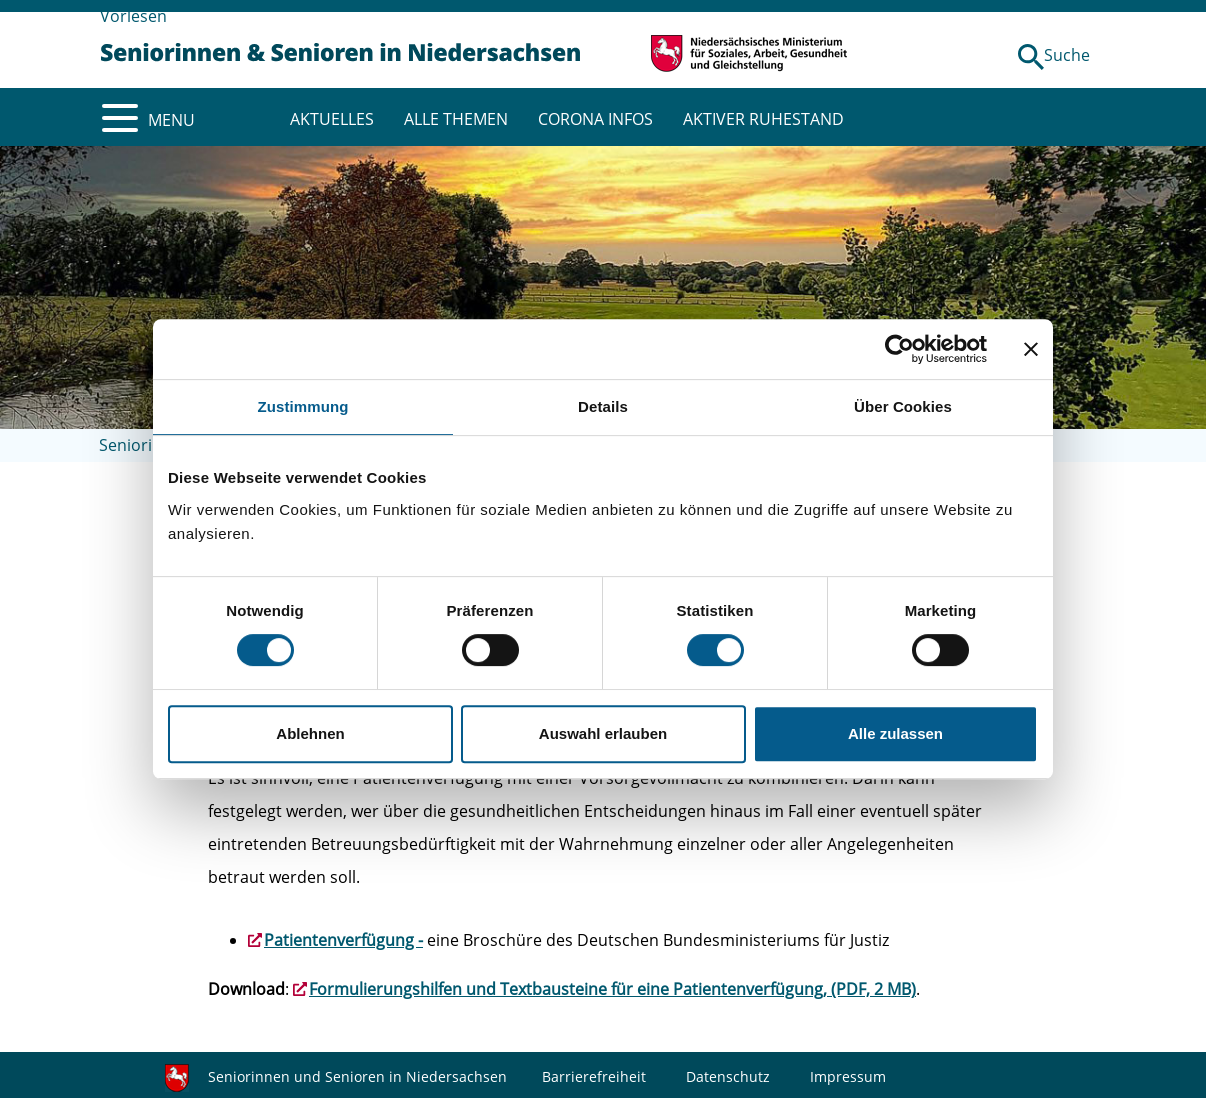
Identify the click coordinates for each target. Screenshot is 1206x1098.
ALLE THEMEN (456, 119)
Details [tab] (603, 406)
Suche (1067, 55)
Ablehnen (310, 733)
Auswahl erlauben (603, 733)
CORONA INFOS (595, 119)
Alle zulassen (895, 733)
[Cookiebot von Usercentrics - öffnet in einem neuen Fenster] (899, 349)
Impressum (848, 1076)
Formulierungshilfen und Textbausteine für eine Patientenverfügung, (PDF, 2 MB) (612, 989)
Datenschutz (728, 1076)
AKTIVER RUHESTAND (763, 119)
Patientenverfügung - (343, 940)
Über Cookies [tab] (903, 406)
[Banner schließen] (1031, 349)
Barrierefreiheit (594, 1076)
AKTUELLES (332, 119)
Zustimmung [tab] (303, 406)
